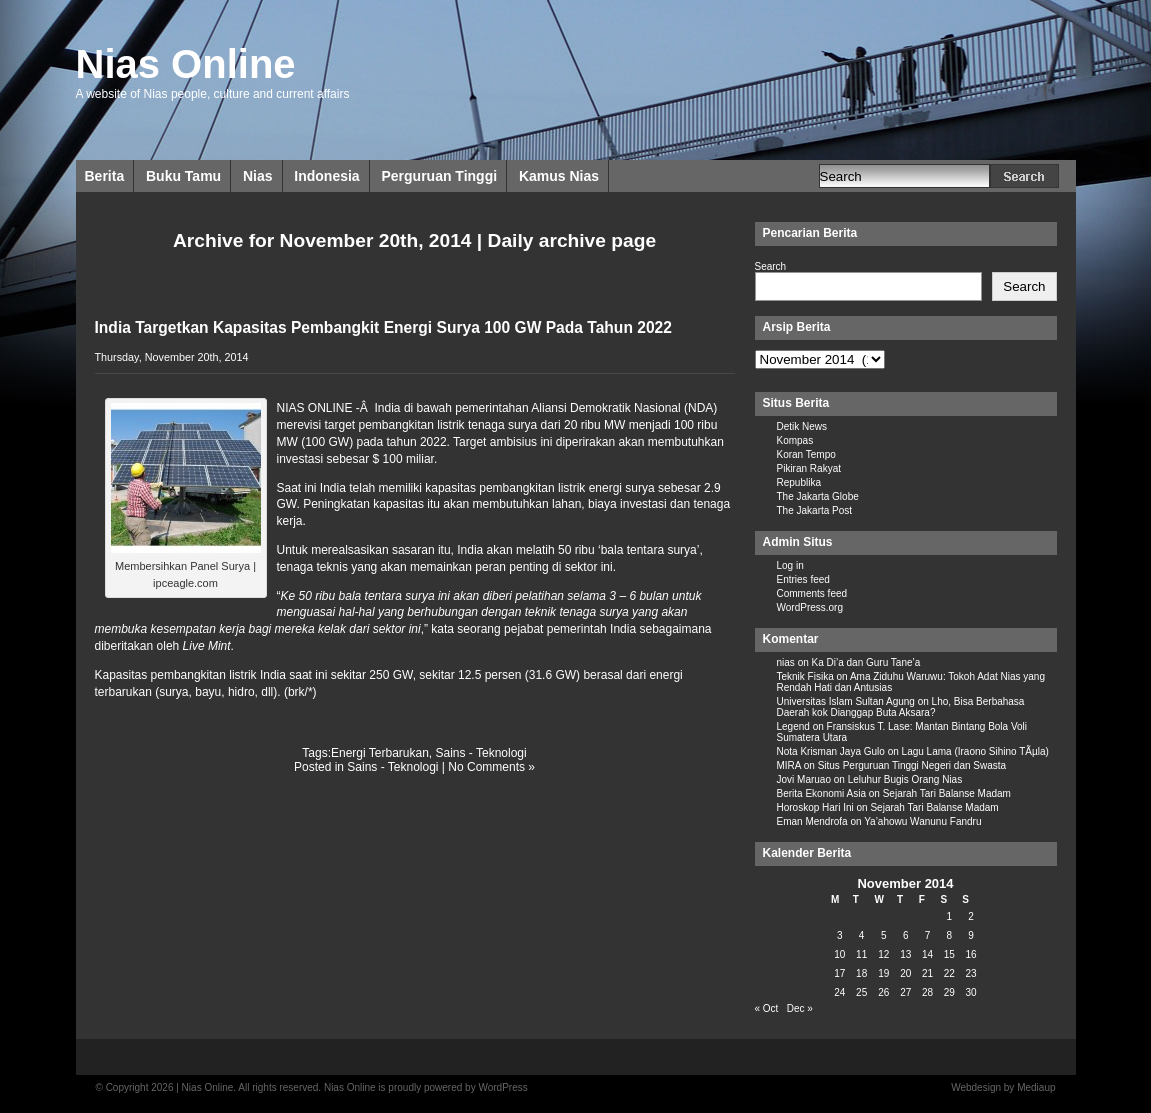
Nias (258, 176)
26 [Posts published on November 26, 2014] (883, 992)
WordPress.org (810, 607)
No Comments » (491, 767)
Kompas (795, 440)
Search (771, 266)
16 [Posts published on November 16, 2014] (971, 954)
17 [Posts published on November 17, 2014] (839, 973)
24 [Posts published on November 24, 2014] (839, 992)
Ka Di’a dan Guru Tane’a (866, 662)
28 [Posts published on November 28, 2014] (927, 992)
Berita (105, 176)
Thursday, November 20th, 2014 (172, 357)
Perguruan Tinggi (439, 176)
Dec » (800, 1008)
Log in (790, 565)
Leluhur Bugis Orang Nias (905, 779)
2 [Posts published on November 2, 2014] (971, 916)
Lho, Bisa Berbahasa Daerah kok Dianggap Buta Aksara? (901, 707)
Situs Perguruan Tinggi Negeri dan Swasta (912, 765)
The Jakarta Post (815, 510)
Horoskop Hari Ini (815, 807)
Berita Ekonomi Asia (822, 793)
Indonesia (326, 176)
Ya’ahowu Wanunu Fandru (922, 821)
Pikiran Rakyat (809, 468)
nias (786, 662)
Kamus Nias (559, 176)
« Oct (767, 1008)
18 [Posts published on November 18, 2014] (861, 973)
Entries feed (803, 579)
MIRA (789, 765)
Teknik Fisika (805, 676)
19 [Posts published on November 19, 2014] (883, 973)
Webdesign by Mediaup (1003, 1087)
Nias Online (186, 64)
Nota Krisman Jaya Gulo (831, 751)
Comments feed (812, 593)
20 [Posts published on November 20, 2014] (905, 973)
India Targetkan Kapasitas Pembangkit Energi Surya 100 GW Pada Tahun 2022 (383, 327)
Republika (799, 482)
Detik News (802, 426)
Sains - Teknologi (481, 753)
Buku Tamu (183, 176)
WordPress (502, 1087)
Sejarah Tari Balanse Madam (947, 793)
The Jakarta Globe (818, 496)
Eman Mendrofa (812, 821)
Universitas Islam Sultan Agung (846, 701)
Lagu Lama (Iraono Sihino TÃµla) (975, 751)
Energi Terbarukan (380, 753)
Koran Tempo (806, 454)
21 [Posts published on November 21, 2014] (927, 973)
